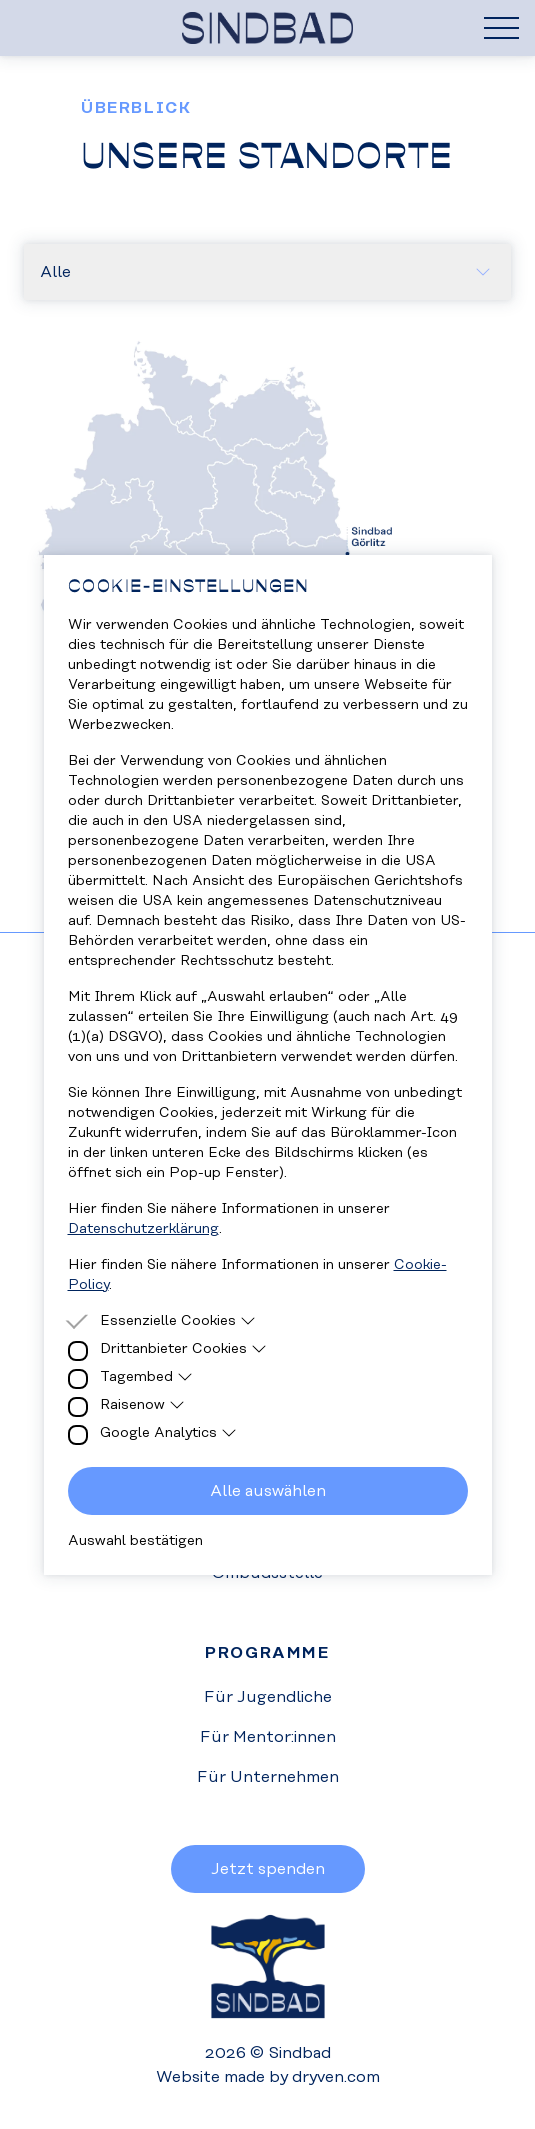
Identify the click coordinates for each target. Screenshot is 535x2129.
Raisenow (143, 1405)
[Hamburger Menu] (501, 28)
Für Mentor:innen (268, 1737)
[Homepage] (267, 28)
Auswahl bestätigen (135, 1541)
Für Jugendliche (268, 1697)
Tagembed (147, 1377)
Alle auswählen (268, 1491)
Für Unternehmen (268, 1777)
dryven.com (336, 2077)
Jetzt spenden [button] (268, 1869)
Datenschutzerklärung (143, 1229)
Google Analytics (169, 1433)
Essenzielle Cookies (178, 1321)
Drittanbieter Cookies (184, 1349)
